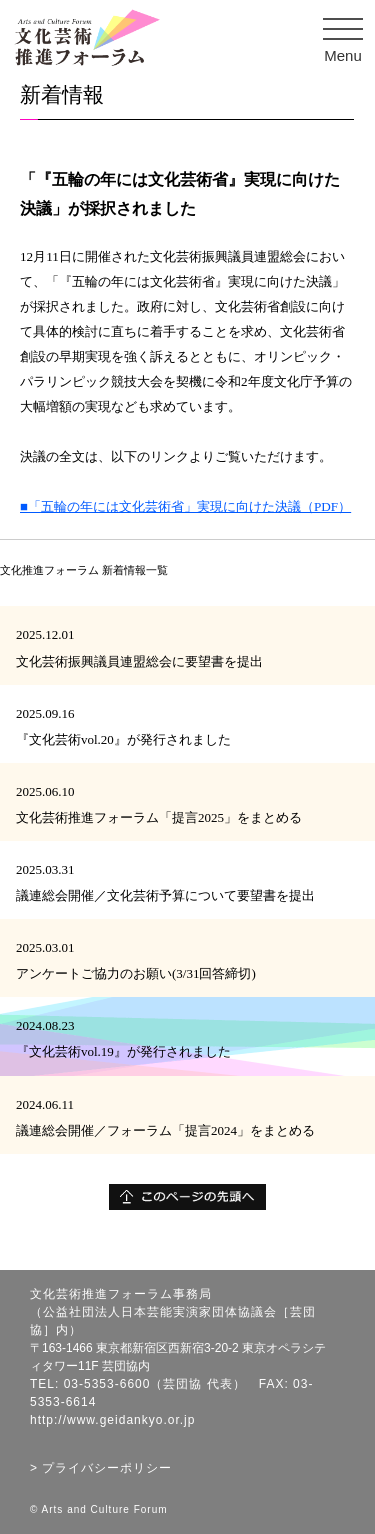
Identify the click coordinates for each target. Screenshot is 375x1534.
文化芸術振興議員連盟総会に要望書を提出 (139, 661)
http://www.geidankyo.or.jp (112, 1420)
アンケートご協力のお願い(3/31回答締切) (136, 973)
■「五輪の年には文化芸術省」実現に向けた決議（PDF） (185, 506)
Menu (349, 40)
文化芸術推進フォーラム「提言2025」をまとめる (159, 817)
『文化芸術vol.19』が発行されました (123, 1051)
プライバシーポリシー (107, 1468)
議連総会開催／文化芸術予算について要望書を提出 (165, 895)
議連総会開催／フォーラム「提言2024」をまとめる (165, 1130)
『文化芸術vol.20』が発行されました (123, 739)
